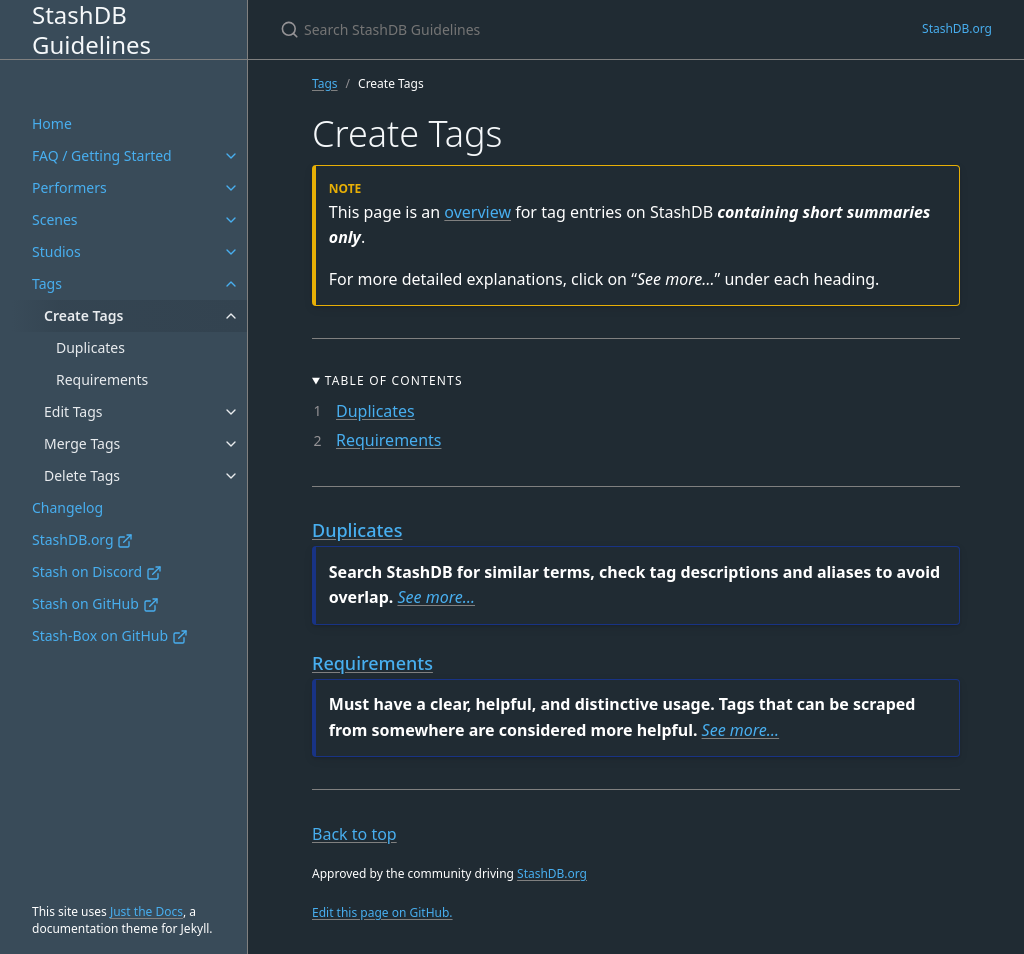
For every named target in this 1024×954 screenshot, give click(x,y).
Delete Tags (82, 475)
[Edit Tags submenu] (231, 412)
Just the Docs (146, 911)
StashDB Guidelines (91, 29)
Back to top (354, 834)
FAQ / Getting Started (102, 155)
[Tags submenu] (231, 284)
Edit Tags (73, 411)
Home (52, 123)
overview (477, 212)
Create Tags (83, 315)
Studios (56, 251)
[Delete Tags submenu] (231, 476)
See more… (436, 597)
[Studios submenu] (231, 252)
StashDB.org (82, 539)
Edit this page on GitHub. (382, 912)
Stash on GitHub (95, 603)
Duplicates (90, 347)
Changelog (67, 507)
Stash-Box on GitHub (110, 635)
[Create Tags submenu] (231, 316)
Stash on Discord (97, 571)
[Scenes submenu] (231, 220)
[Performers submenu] (231, 188)
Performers (69, 187)
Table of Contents (394, 380)
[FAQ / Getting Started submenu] (231, 156)
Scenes (55, 219)
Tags (47, 283)
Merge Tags (82, 443)
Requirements (102, 379)
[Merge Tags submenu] (231, 444)
